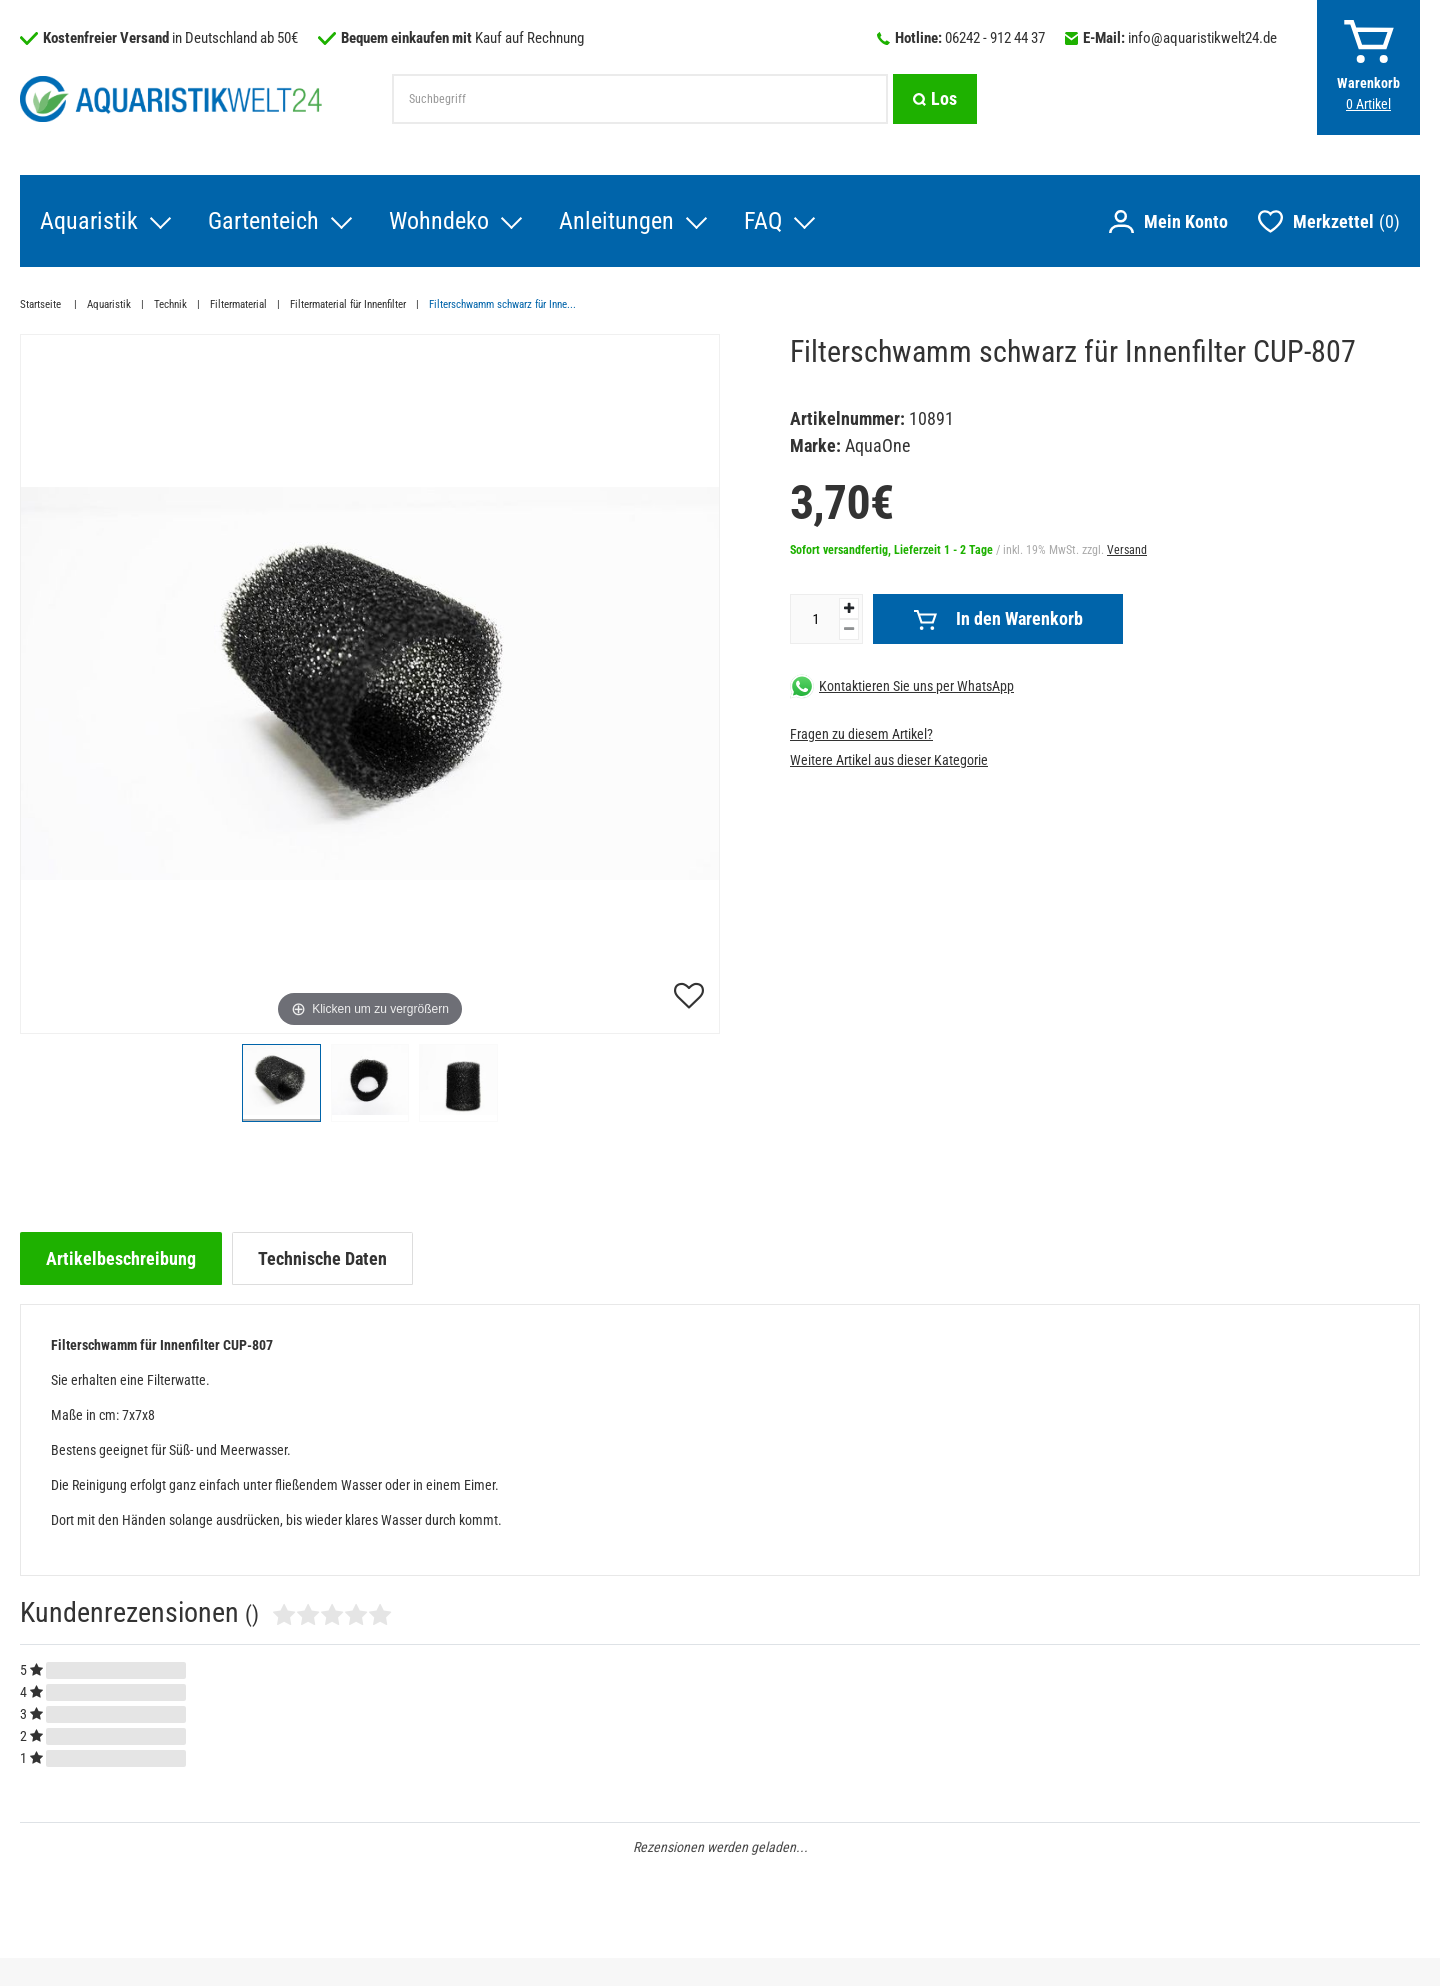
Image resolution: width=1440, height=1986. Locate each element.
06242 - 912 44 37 (995, 38)
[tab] (121, 1258)
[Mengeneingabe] (815, 619)
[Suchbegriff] (640, 99)
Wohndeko (439, 221)
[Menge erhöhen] (849, 608)
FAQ (763, 221)
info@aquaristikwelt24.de (1202, 38)
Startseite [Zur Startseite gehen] (42, 304)
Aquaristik (89, 221)
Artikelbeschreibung (121, 1258)
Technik (170, 304)
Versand (1127, 550)
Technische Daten (322, 1258)
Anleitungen (616, 221)
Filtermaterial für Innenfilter (348, 304)
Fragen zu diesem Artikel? (861, 734)
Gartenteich (263, 221)
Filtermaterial (238, 304)
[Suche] (935, 99)
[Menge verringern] (849, 629)
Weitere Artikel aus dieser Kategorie (889, 760)
